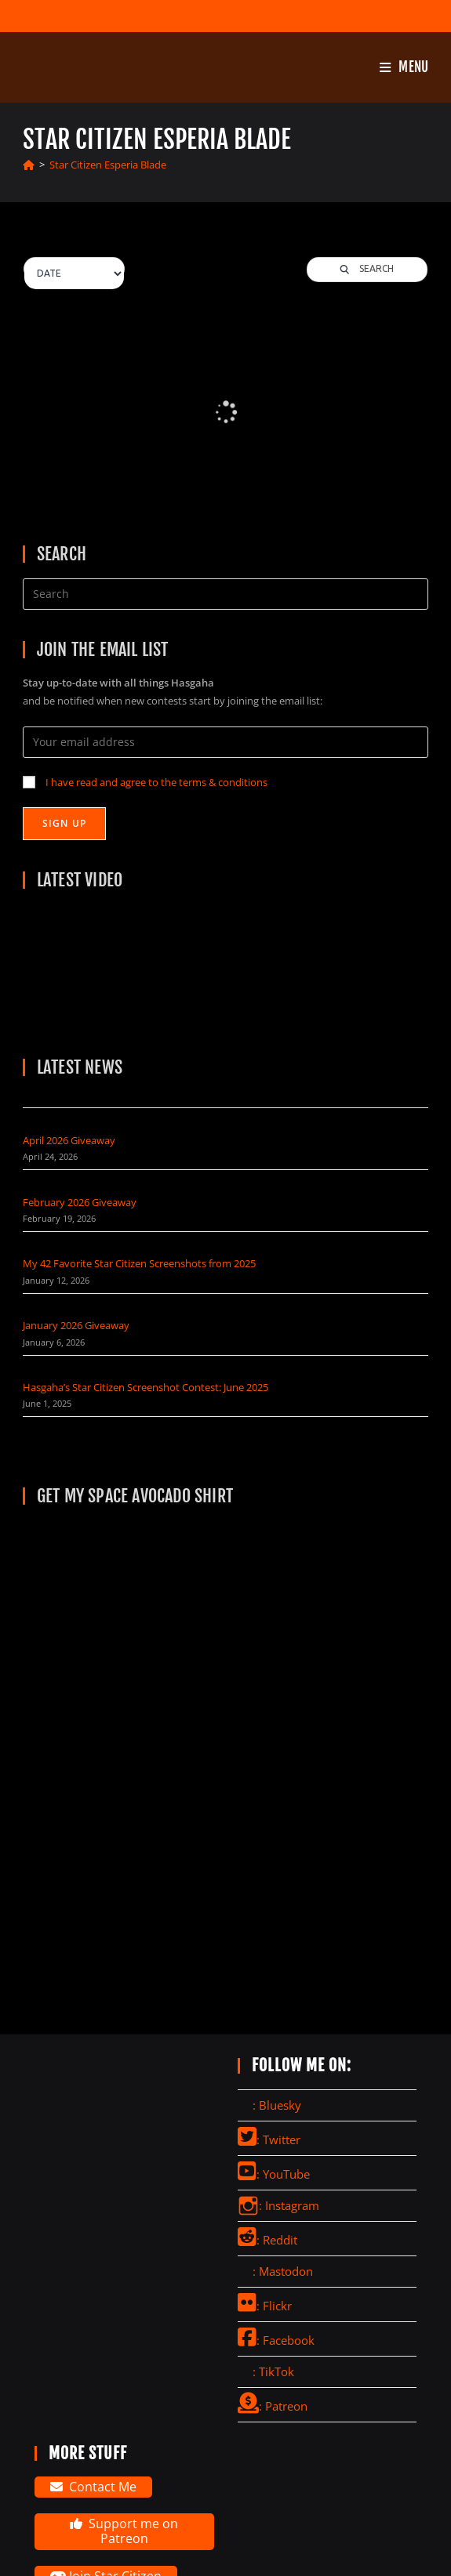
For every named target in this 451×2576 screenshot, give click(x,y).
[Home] (29, 165)
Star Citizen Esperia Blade (107, 165)
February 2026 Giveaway (79, 1202)
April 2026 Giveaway (69, 1140)
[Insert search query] (226, 594)
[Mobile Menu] (404, 67)
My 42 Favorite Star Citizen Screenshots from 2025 (139, 1263)
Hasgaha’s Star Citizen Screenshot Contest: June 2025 (145, 1387)
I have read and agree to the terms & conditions (156, 782)
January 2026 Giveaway (76, 1325)
